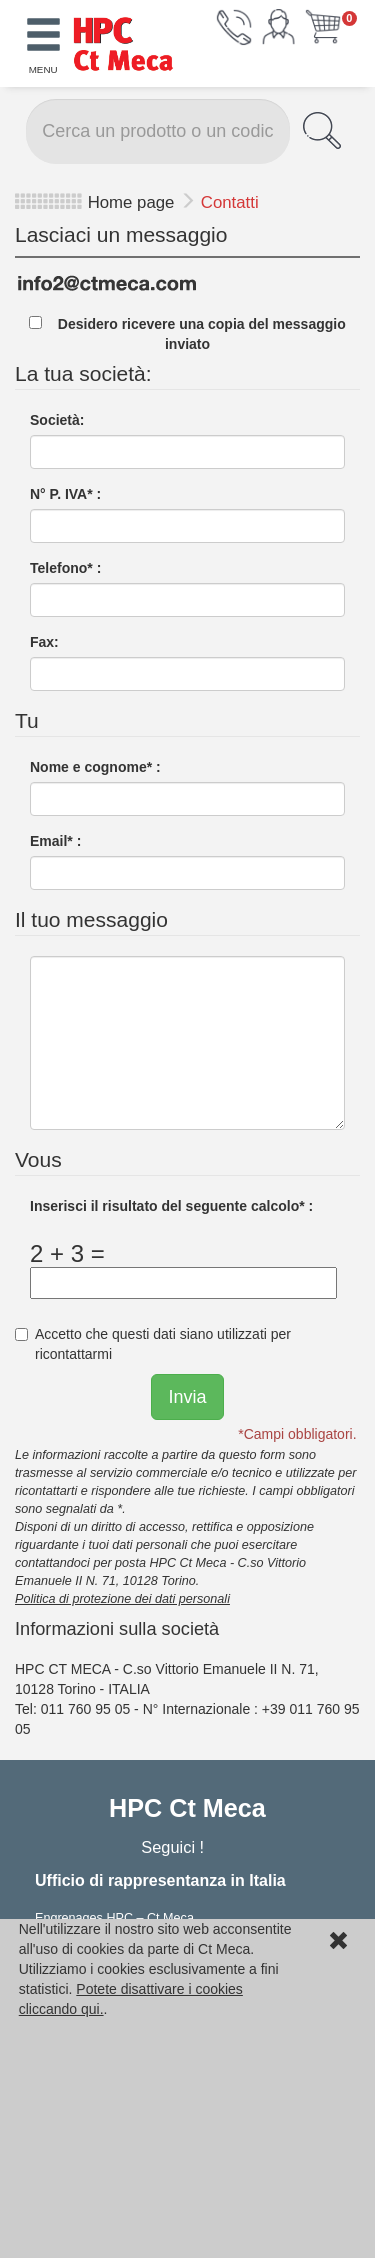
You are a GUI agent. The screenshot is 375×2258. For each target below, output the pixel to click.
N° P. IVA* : (65, 494)
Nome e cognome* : (95, 767)
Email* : (55, 841)
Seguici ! (174, 1847)
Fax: (44, 642)
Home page (131, 202)
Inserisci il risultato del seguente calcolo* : (171, 1206)
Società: (57, 420)
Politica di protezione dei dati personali (122, 1599)
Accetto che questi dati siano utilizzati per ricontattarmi (153, 1344)
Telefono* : (65, 568)
